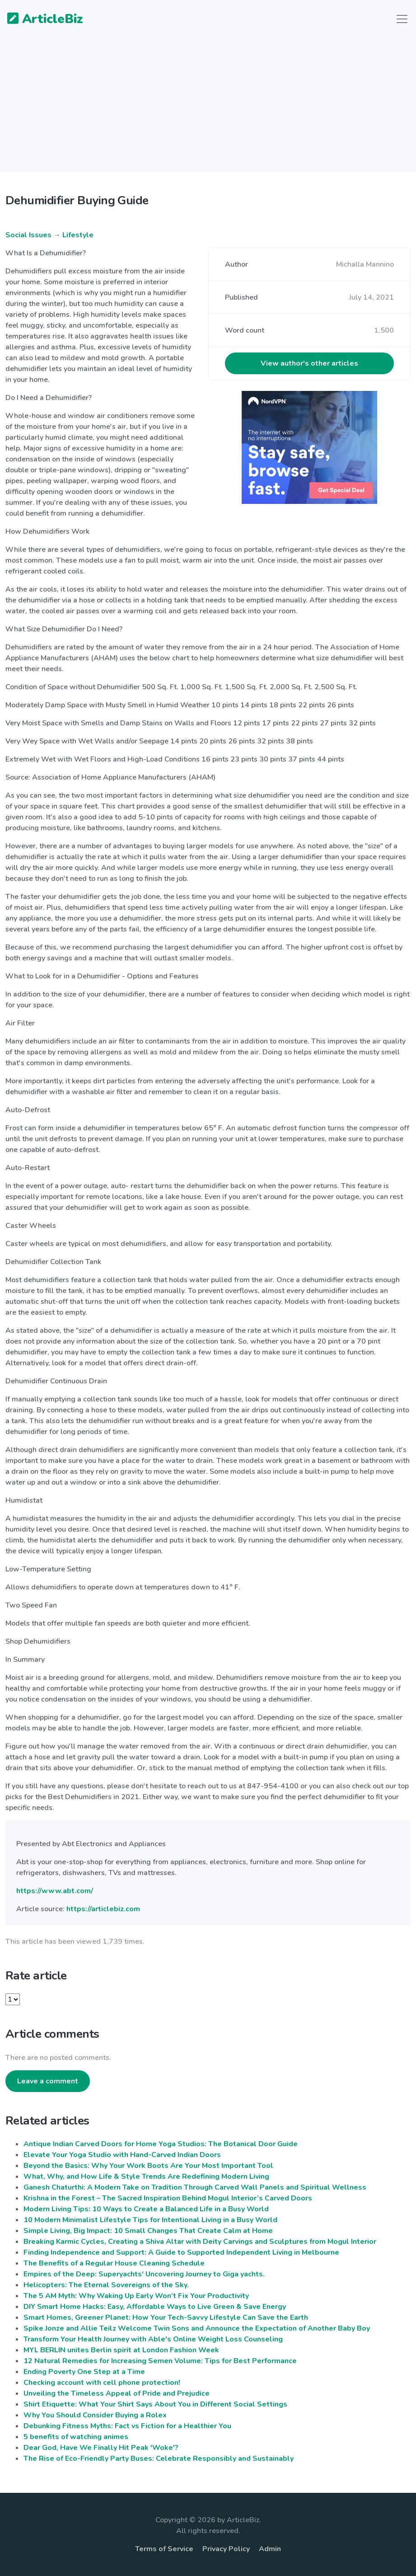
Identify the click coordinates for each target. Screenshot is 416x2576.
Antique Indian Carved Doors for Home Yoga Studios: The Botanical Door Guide (160, 2144)
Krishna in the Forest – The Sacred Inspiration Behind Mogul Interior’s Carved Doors (167, 2198)
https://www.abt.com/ (54, 1891)
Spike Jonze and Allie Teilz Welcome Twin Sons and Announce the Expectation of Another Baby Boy (196, 2328)
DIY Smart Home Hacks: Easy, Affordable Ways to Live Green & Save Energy (154, 2307)
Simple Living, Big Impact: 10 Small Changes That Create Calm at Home (148, 2231)
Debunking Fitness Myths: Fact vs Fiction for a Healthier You (127, 2426)
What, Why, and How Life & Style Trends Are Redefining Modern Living (146, 2176)
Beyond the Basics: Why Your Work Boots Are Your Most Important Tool (148, 2166)
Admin (270, 2549)
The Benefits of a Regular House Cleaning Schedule (114, 2263)
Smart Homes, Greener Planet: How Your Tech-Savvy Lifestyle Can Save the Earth (165, 2317)
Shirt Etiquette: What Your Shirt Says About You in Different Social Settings (155, 2404)
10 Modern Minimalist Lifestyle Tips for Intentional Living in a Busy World (150, 2220)
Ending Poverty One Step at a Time (84, 2372)
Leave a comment (47, 2081)
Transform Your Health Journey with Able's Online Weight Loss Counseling (153, 2339)
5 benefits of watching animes (75, 2437)
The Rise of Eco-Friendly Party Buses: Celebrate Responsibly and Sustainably (158, 2458)
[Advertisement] (208, 108)
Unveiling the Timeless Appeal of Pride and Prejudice (116, 2393)
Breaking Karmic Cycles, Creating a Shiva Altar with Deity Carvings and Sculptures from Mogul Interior (199, 2242)
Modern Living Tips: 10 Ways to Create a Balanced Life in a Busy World (146, 2209)
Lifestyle (77, 235)
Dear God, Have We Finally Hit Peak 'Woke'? (100, 2448)
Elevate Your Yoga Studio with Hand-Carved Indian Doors (122, 2155)
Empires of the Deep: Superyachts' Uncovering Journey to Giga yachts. (144, 2274)
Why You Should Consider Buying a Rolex (95, 2415)
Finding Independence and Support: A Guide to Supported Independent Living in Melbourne (181, 2252)
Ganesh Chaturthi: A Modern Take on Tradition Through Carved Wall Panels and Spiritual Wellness (194, 2187)
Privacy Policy (226, 2549)
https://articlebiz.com (103, 1909)
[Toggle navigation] (402, 19)
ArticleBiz (39, 19)
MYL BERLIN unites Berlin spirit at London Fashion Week (121, 2350)
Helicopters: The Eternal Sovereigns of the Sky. (106, 2285)
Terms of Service (164, 2549)
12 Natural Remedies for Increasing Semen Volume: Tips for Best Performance (160, 2361)
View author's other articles (309, 363)
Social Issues (28, 235)
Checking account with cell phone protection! (101, 2383)
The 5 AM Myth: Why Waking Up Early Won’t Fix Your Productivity (136, 2296)
